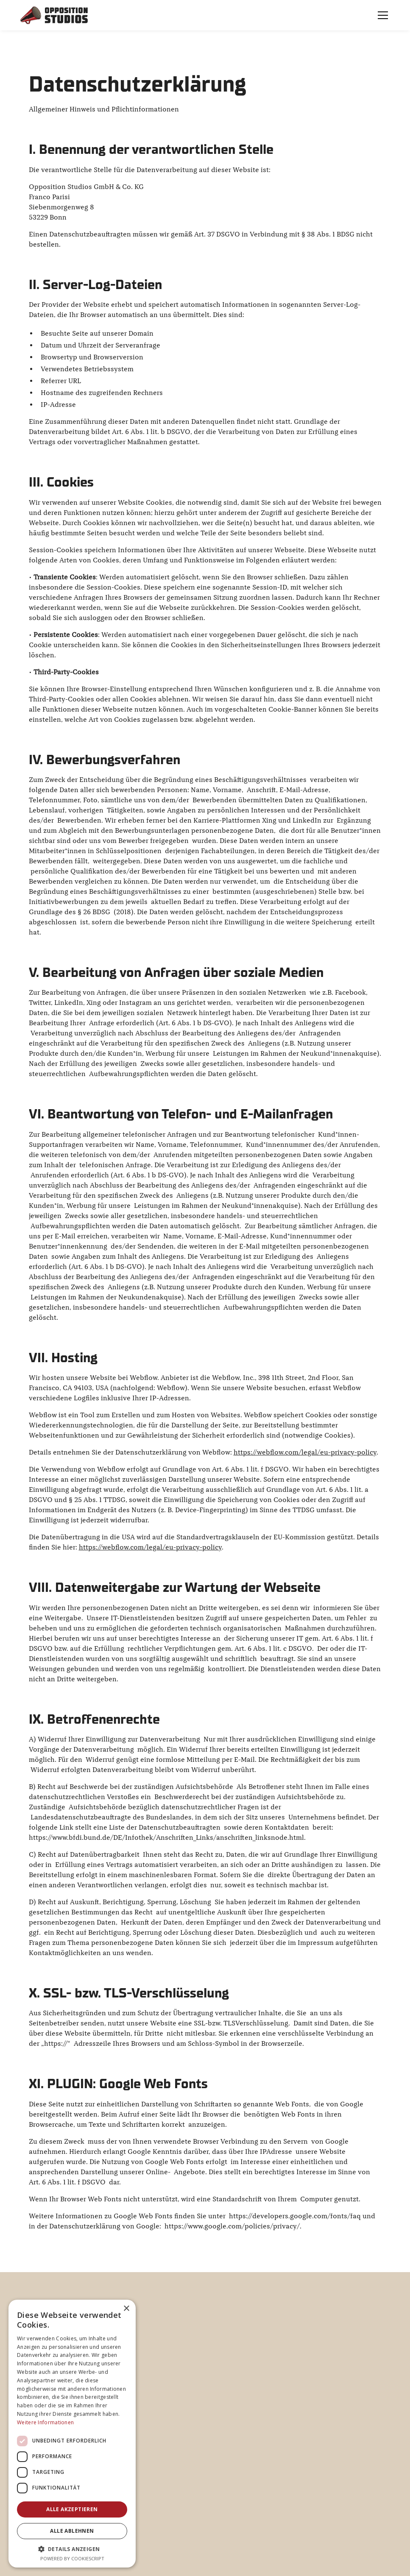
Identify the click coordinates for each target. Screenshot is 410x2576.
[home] (54, 15)
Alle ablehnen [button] (72, 2530)
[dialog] (72, 2434)
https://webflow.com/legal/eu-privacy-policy (305, 1452)
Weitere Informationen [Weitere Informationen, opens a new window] (45, 2422)
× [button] (126, 2309)
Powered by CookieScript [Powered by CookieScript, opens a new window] (72, 2558)
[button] (381, 15)
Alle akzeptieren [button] (72, 2509)
